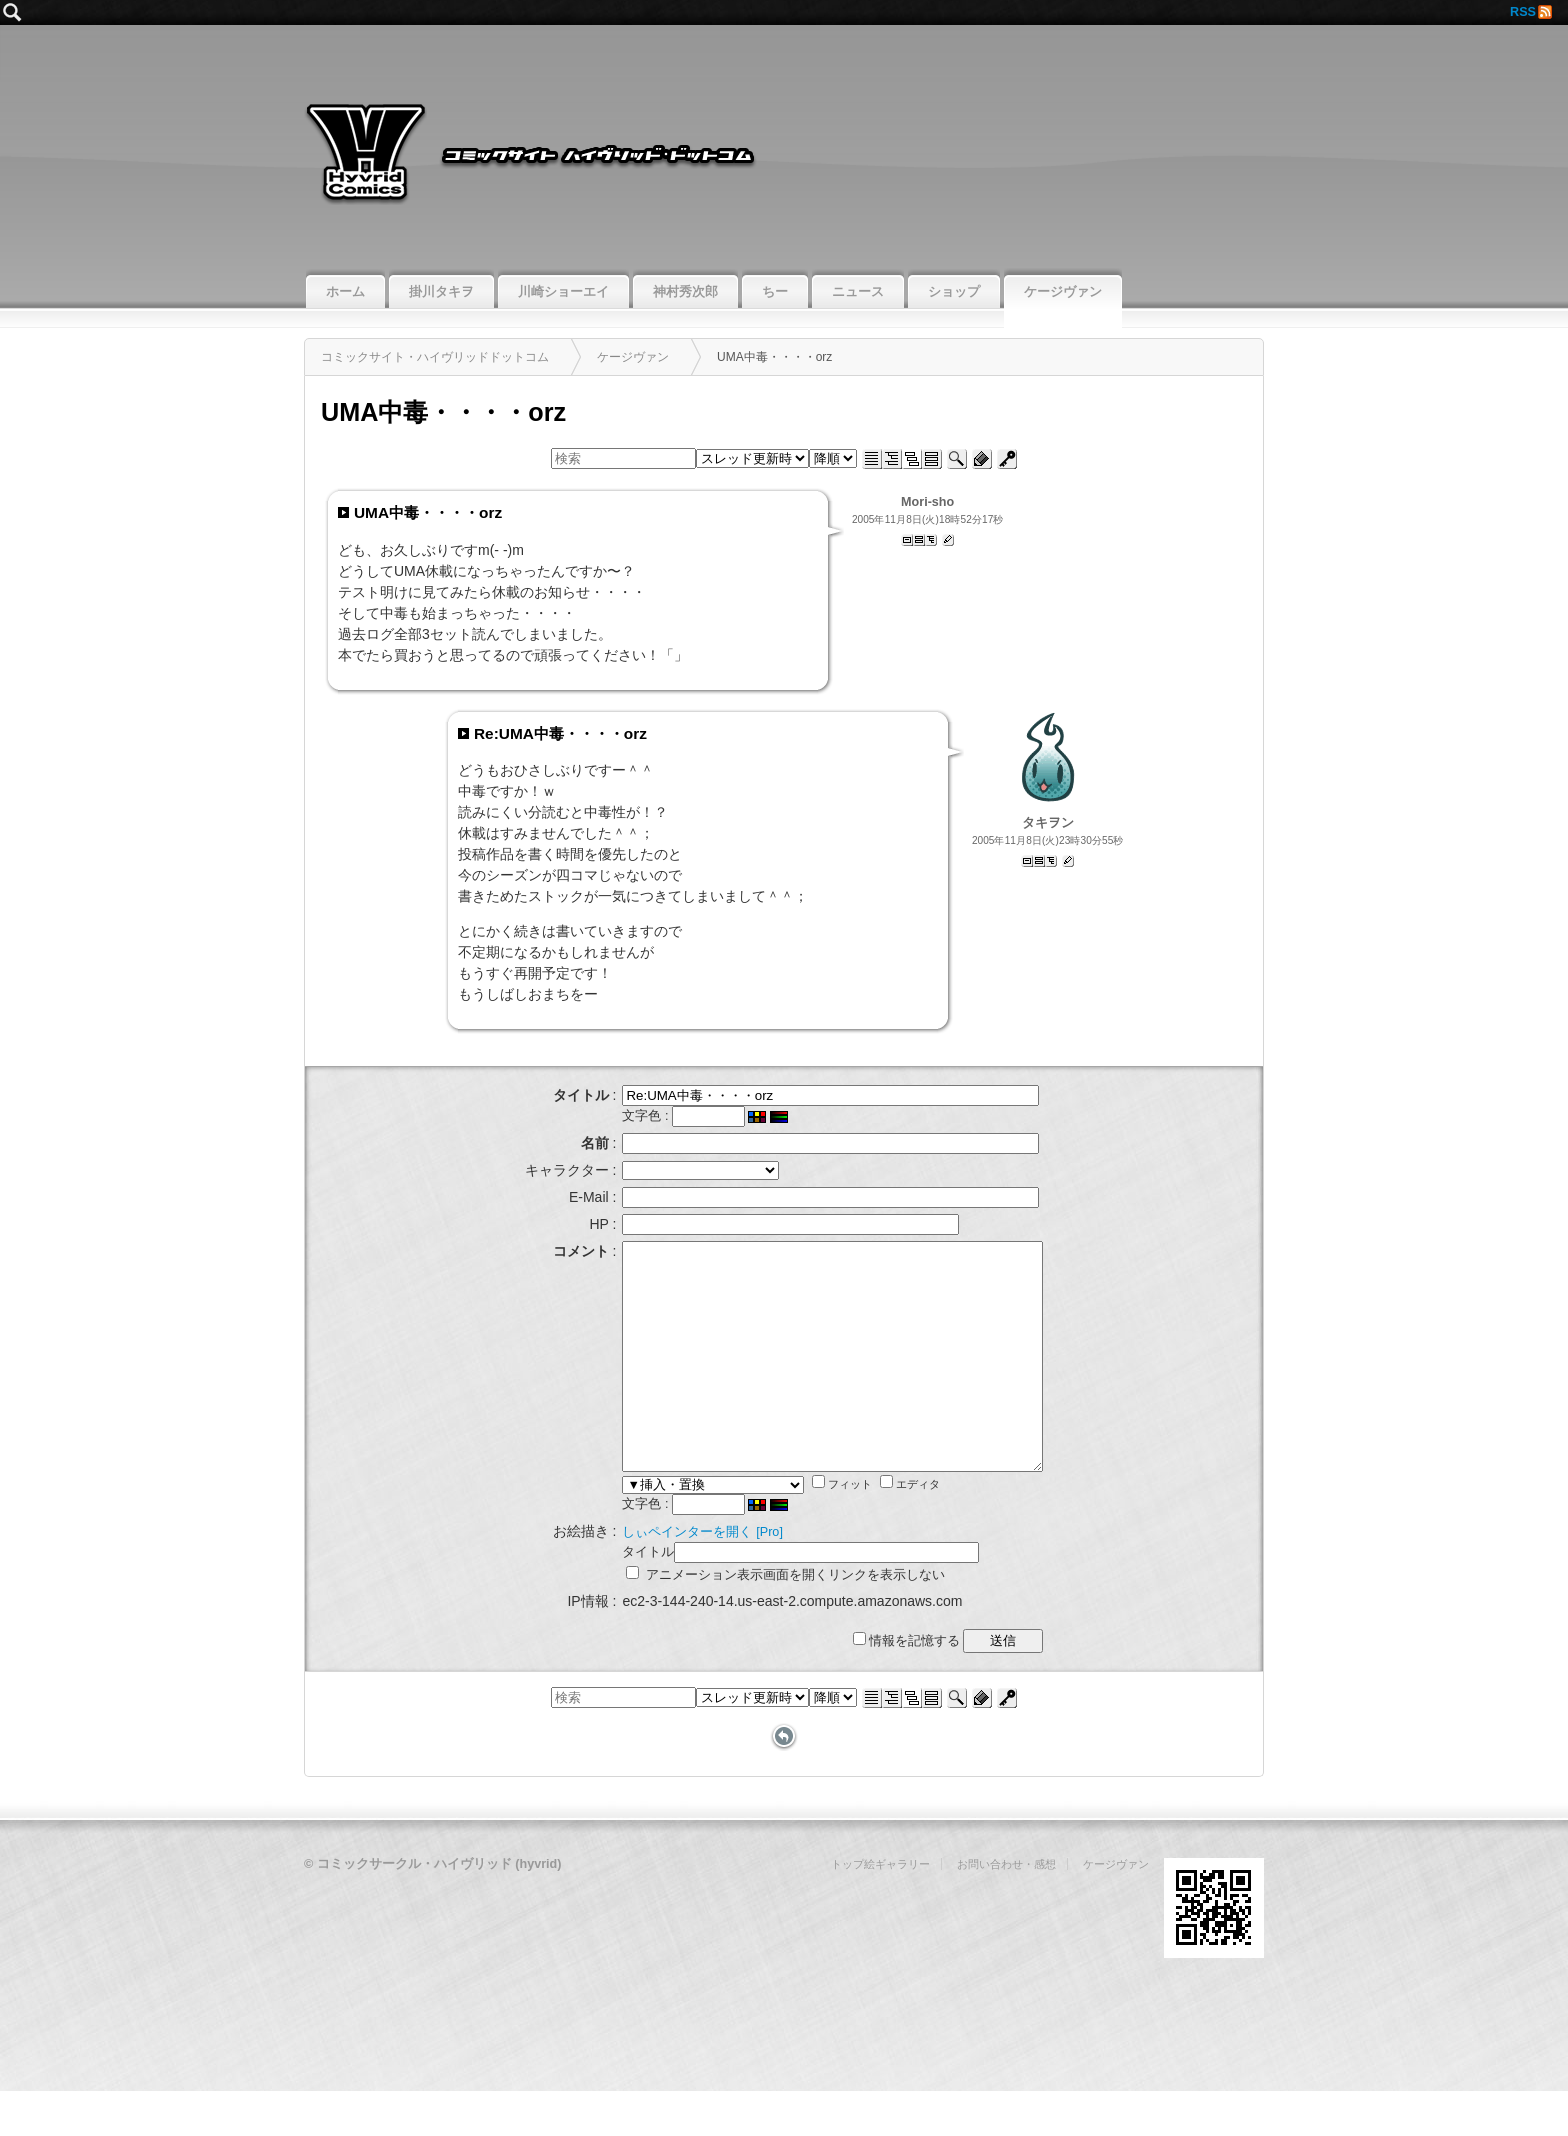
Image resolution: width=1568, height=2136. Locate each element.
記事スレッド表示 (919, 540)
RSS (1523, 12)
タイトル (623, 1597)
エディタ (885, 1529)
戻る (784, 1782)
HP (573, 1224)
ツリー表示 (931, 540)
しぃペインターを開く (662, 1577)
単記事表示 (907, 540)
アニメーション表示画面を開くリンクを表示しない (760, 1620)
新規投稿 (982, 459)
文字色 (616, 1116)
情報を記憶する (931, 1686)
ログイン (1007, 459)
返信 (948, 540)
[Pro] (744, 1577)
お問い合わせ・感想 (1006, 1909)
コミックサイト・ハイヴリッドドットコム (784, 145)
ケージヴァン (1116, 1909)
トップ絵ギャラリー (880, 1909)
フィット (817, 1529)
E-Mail (564, 1197)
